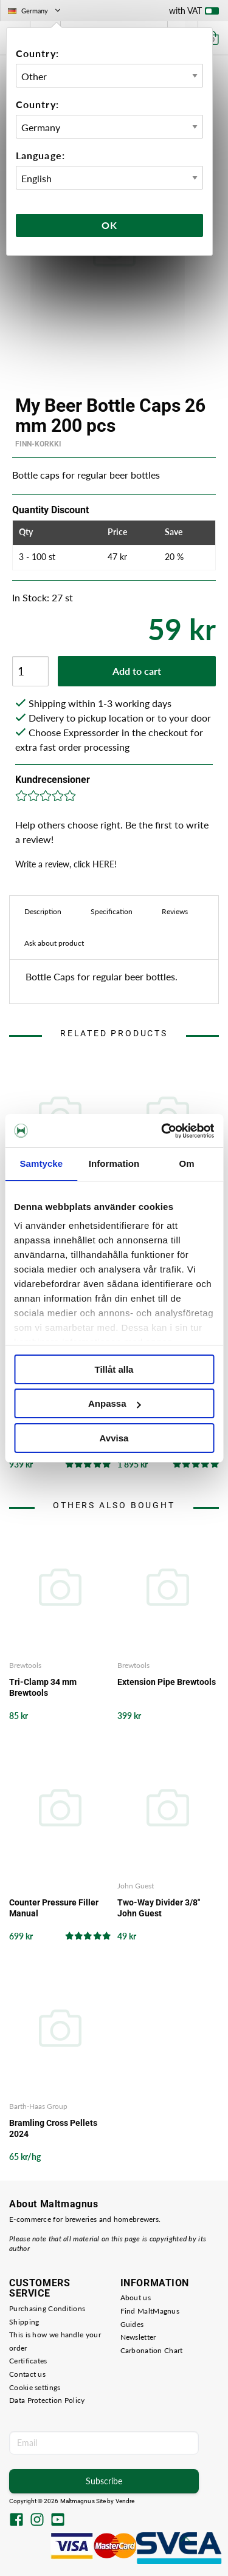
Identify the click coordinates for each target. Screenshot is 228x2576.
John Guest (135, 1885)
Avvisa (114, 1438)
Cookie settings (35, 2387)
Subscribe (104, 2481)
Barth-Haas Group (38, 2106)
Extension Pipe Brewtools (166, 1682)
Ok (109, 225)
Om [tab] (187, 1163)
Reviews (175, 911)
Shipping (24, 2321)
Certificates (28, 2360)
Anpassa (114, 1403)
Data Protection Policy (47, 2400)
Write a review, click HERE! (66, 864)
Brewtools (25, 1665)
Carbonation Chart (151, 2350)
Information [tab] (114, 1163)
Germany (35, 11)
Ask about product (54, 943)
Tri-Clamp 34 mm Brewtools (43, 1687)
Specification (112, 911)
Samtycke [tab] (41, 1163)
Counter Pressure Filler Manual (53, 1908)
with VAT (194, 13)
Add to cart (136, 671)
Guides (132, 2324)
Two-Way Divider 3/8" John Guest (158, 1908)
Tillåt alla (114, 1369)
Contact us (27, 2374)
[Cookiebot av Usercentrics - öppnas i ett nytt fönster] (162, 1131)
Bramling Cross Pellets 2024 (53, 2128)
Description (42, 911)
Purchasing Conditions (47, 2308)
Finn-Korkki (38, 444)
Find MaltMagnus (150, 2310)
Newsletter (138, 2337)
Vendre (125, 2501)
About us (135, 2297)
